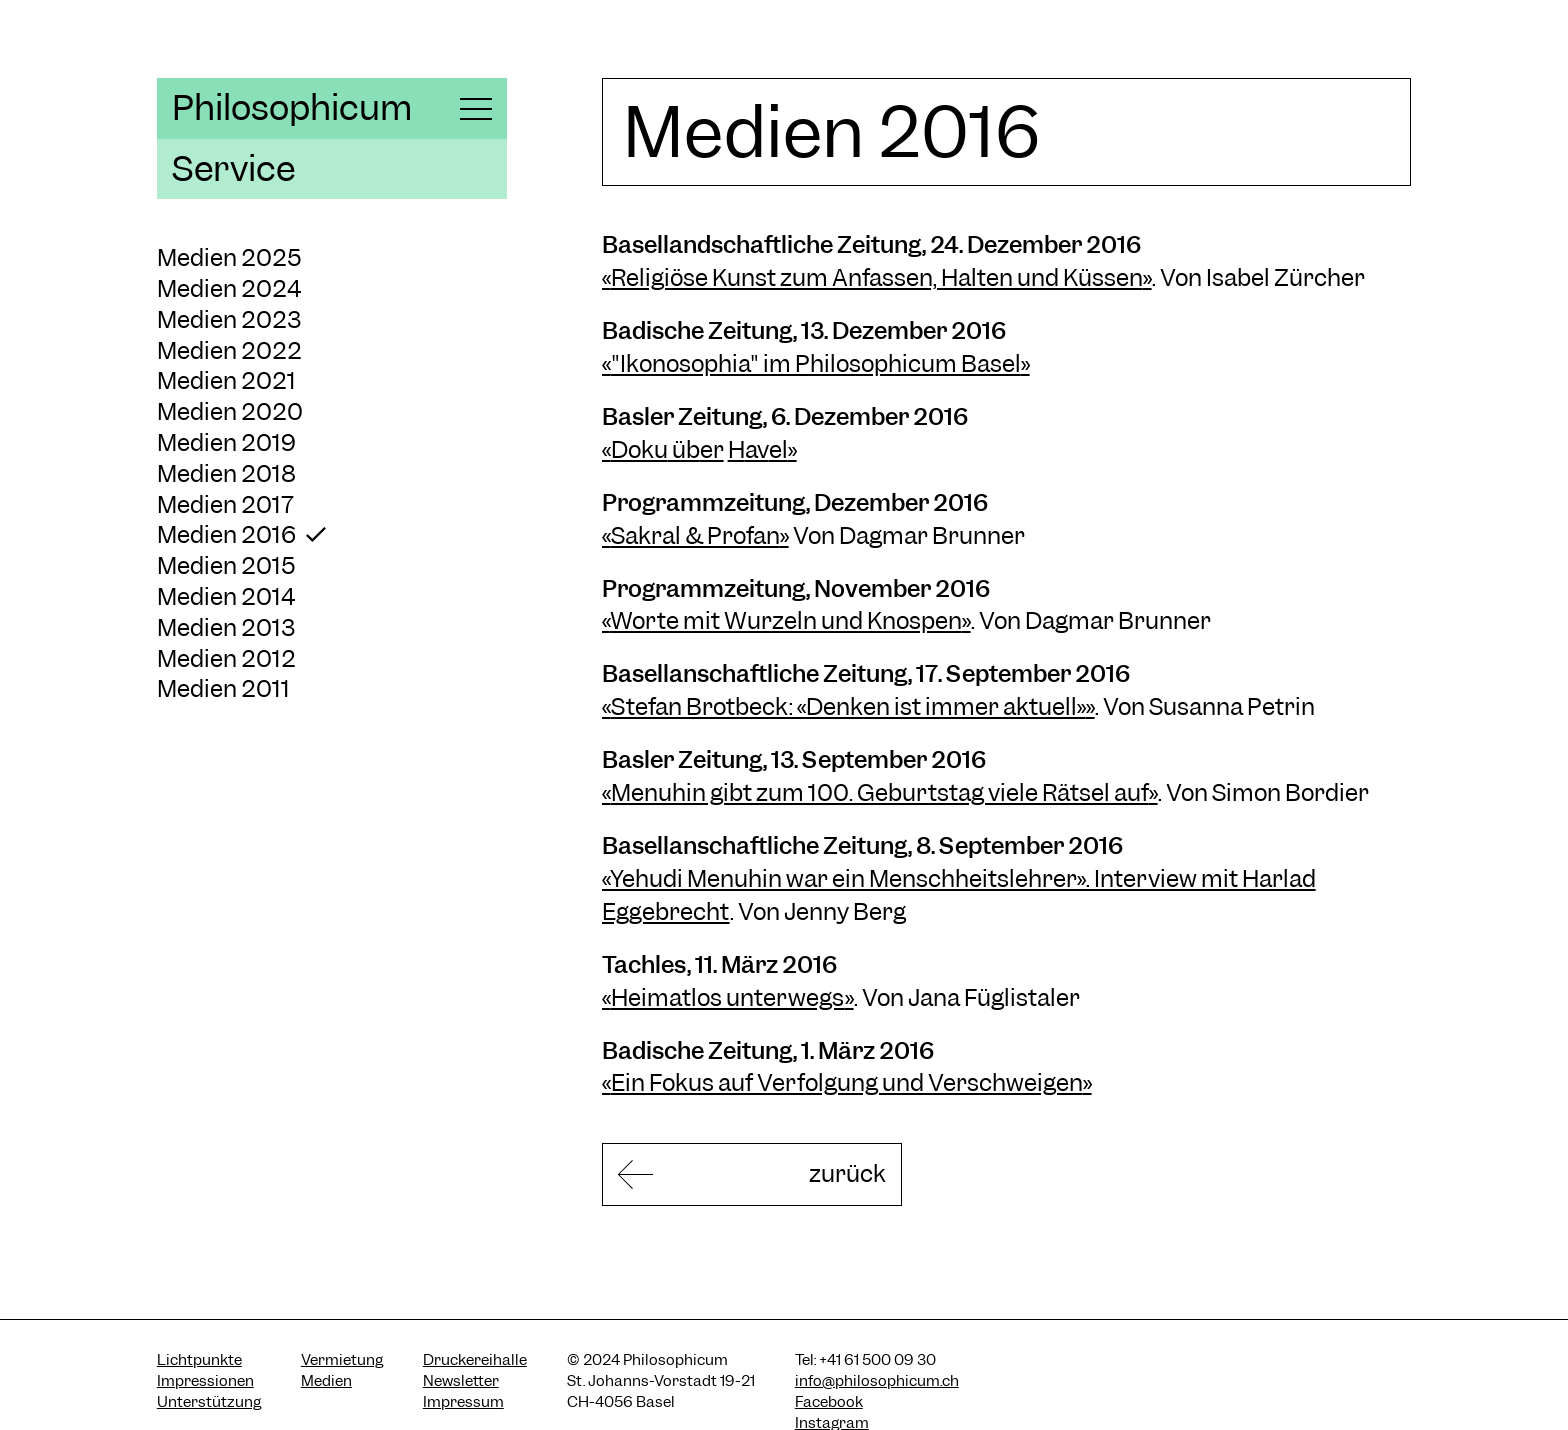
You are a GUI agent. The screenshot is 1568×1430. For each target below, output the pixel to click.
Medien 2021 (226, 380)
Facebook (829, 1402)
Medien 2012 (226, 658)
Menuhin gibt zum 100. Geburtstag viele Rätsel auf (880, 792)
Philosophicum (292, 108)
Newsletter (461, 1381)
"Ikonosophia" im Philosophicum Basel (816, 363)
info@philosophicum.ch (877, 1381)
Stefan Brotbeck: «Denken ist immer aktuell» (848, 706)
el (778, 449)
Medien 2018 (226, 473)
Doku (639, 449)
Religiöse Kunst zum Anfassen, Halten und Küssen (877, 277)
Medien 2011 (223, 688)
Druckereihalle (475, 1360)
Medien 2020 (230, 411)
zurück (847, 1173)
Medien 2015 (226, 565)
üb (684, 449)
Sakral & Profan (695, 535)
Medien (326, 1381)
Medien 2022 (229, 350)
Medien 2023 (229, 319)
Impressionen (205, 1381)
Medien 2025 (229, 257)
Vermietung (342, 1360)
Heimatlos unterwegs (728, 997)
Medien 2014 (226, 596)
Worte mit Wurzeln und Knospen (786, 620)
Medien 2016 (226, 534)
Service (233, 169)
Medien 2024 (229, 288)
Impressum (463, 1402)
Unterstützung (209, 1402)
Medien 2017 (225, 504)
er (712, 449)
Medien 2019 (226, 442)
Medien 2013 (226, 627)
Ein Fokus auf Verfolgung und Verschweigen (847, 1082)
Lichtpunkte (199, 1360)
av (757, 449)
